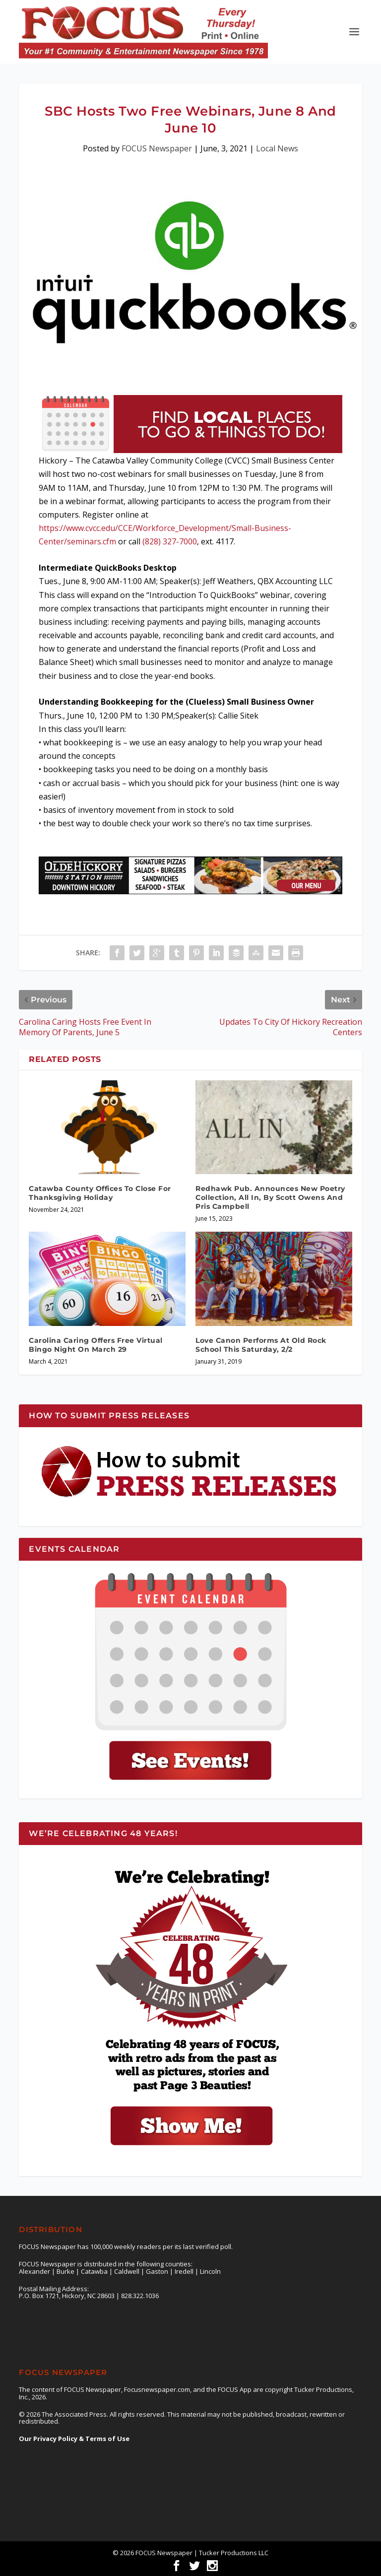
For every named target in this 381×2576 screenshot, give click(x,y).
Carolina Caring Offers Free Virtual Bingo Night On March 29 (96, 1345)
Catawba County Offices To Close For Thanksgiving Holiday (100, 1193)
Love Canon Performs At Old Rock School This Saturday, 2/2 (260, 1345)
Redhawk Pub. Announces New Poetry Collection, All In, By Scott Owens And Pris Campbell (270, 1197)
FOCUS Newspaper (157, 148)
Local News (277, 148)
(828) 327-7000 (169, 541)
